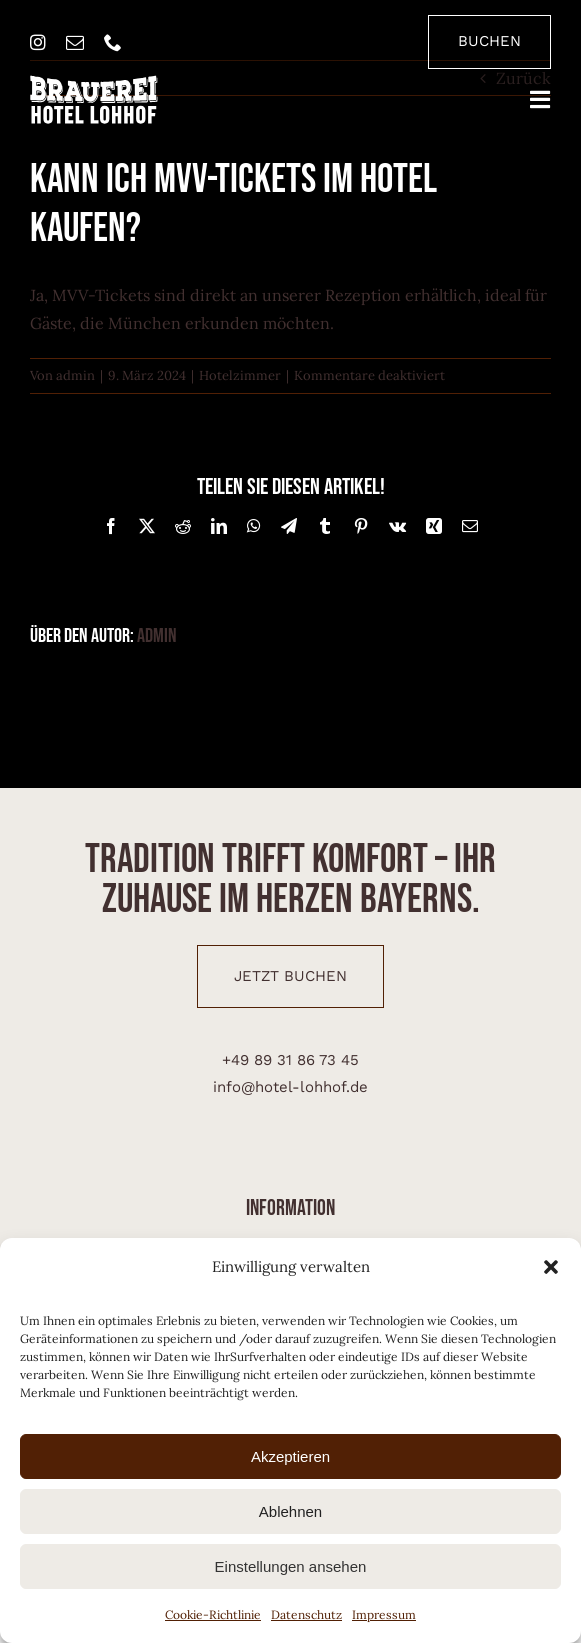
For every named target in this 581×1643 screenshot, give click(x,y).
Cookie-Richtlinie (213, 1614)
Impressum (384, 1614)
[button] (551, 1267)
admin (75, 375)
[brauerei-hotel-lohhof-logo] (94, 83)
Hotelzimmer (240, 375)
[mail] (75, 42)
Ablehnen (290, 1511)
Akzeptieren (290, 1456)
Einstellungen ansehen (291, 1566)
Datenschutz (306, 1614)
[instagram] (38, 42)
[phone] (113, 42)
